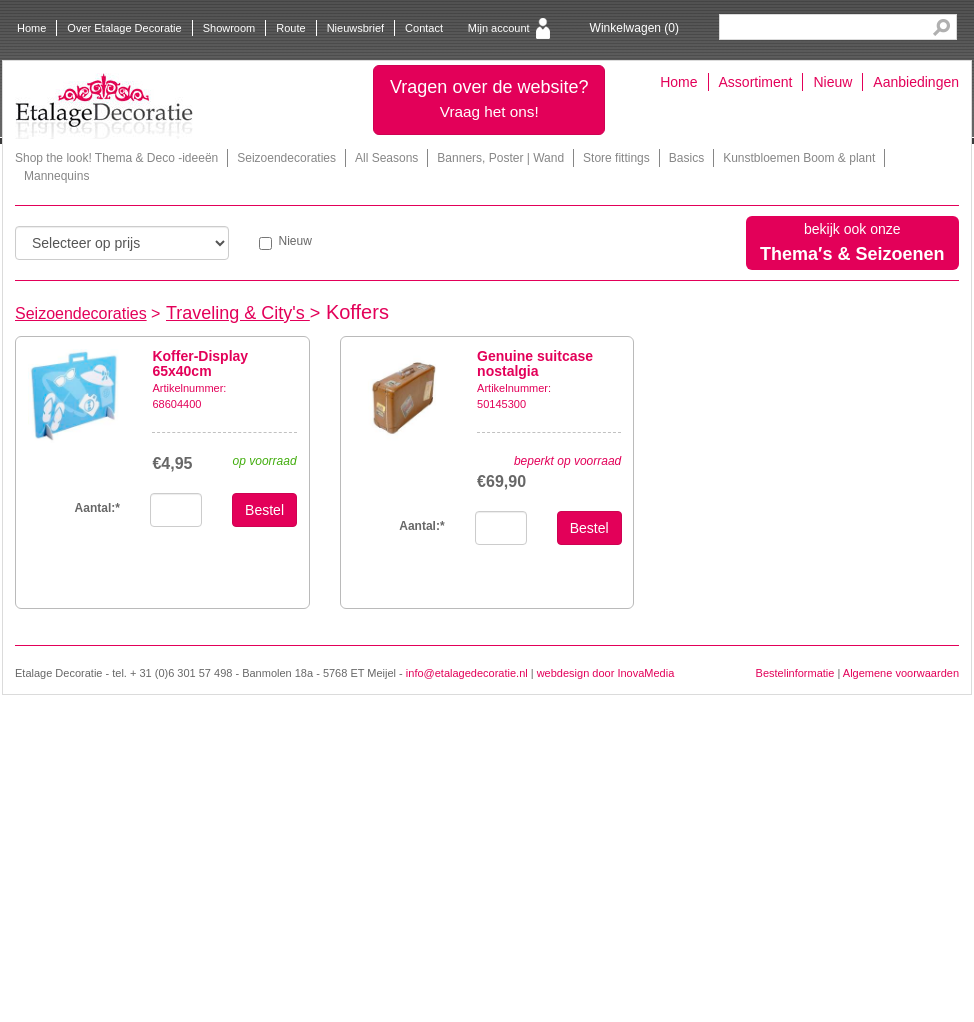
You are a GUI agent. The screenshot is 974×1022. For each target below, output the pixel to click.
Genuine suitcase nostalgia (535, 363)
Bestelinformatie (795, 673)
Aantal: (421, 526)
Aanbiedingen (916, 82)
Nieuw (832, 82)
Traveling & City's (238, 313)
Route (290, 28)
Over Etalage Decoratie (124, 28)
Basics (686, 158)
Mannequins (56, 176)
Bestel (264, 510)
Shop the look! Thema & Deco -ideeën (116, 158)
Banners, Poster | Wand (500, 158)
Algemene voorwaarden (901, 673)
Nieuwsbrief (355, 28)
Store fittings (616, 158)
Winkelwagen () (634, 28)
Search (941, 27)
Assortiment (756, 82)
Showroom (229, 28)
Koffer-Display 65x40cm (200, 363)
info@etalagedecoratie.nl (467, 673)
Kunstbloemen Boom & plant (799, 158)
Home (31, 28)
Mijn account (499, 28)
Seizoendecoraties (286, 158)
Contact (424, 28)
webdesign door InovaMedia (606, 673)
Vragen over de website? (489, 98)
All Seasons (386, 158)
